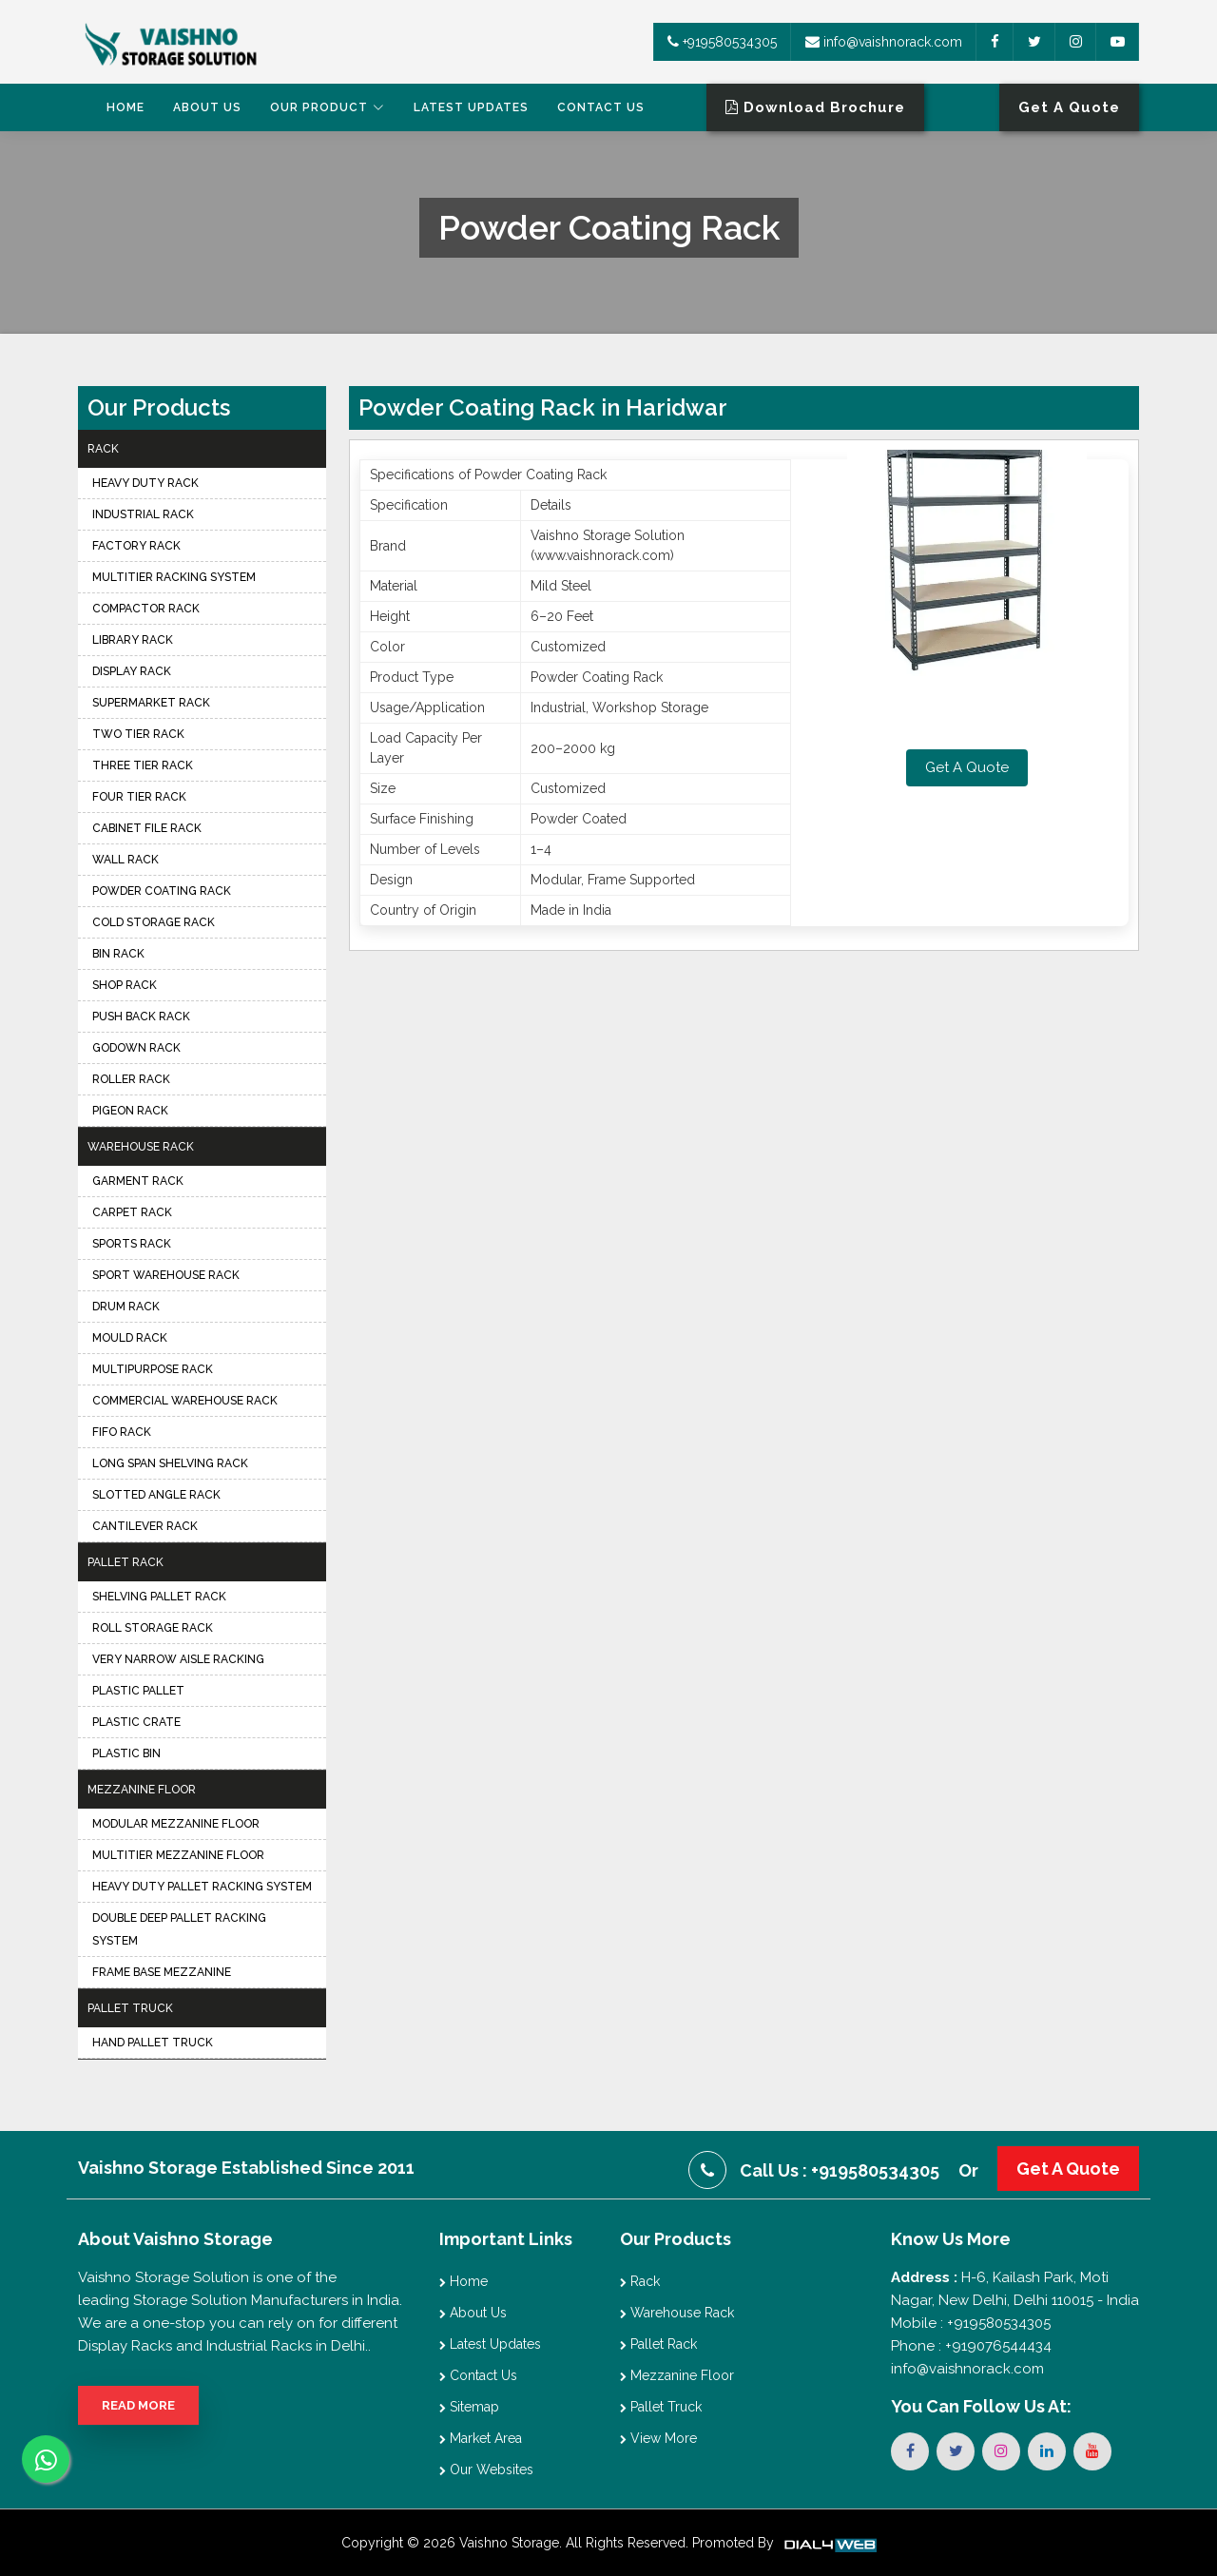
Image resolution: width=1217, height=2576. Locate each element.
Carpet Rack (132, 1212)
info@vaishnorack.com (883, 41)
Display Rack (131, 671)
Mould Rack (129, 1338)
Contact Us (601, 107)
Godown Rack (136, 1048)
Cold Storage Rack (153, 922)
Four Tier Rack (139, 797)
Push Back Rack (141, 1016)
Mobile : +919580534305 (971, 2323)
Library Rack (132, 640)
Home (125, 107)
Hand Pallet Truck (152, 2042)
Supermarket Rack (151, 702)
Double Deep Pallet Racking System (179, 1929)
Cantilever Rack (145, 1526)
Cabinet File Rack (147, 828)
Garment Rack (138, 1181)
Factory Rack (136, 545)
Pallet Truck (130, 2008)
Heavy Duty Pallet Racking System (202, 1886)
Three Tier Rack (142, 765)
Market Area (480, 2438)
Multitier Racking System (174, 577)
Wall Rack (125, 859)
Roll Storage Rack (152, 1628)
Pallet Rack (125, 1562)
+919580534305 (722, 41)
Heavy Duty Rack (145, 483)
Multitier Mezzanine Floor (178, 1855)
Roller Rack (131, 1079)
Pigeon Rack (130, 1110)
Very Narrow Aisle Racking (178, 1659)
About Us (207, 107)
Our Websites (486, 2469)
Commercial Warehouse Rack (185, 1400)
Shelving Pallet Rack (159, 1596)
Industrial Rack (143, 514)
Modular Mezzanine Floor (176, 1823)
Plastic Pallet (138, 1690)
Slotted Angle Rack (156, 1494)
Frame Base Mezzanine (161, 1972)
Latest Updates (471, 107)
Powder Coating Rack (161, 891)
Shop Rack (124, 985)
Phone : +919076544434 (971, 2345)
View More (658, 2438)
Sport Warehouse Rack (166, 1275)
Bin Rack (118, 953)
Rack (103, 448)
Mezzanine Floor (141, 1789)
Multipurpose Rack (152, 1369)
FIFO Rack (121, 1432)
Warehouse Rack (140, 1146)
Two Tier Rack (138, 734)
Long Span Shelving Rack (170, 1463)
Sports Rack (131, 1243)
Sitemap (469, 2406)
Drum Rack (126, 1306)
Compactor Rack (146, 608)
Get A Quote (967, 767)
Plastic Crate (136, 1722)
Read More (138, 2405)
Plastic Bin (126, 1753)
